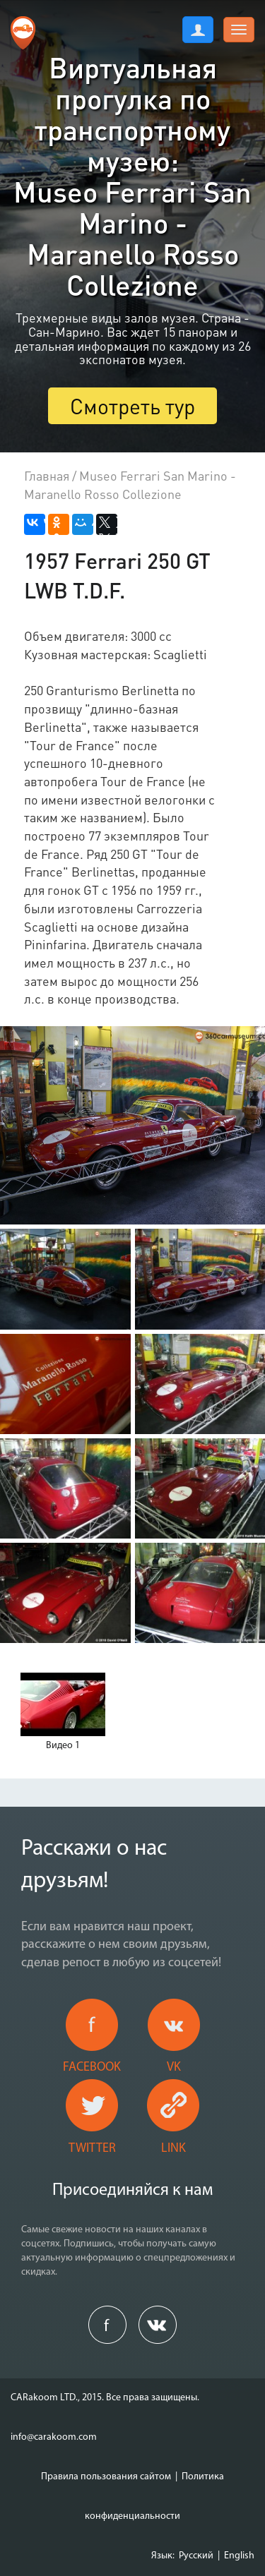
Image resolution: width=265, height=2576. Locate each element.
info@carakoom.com (54, 2437)
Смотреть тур (132, 405)
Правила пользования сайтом (106, 2477)
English (239, 2556)
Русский (196, 2556)
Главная (46, 475)
